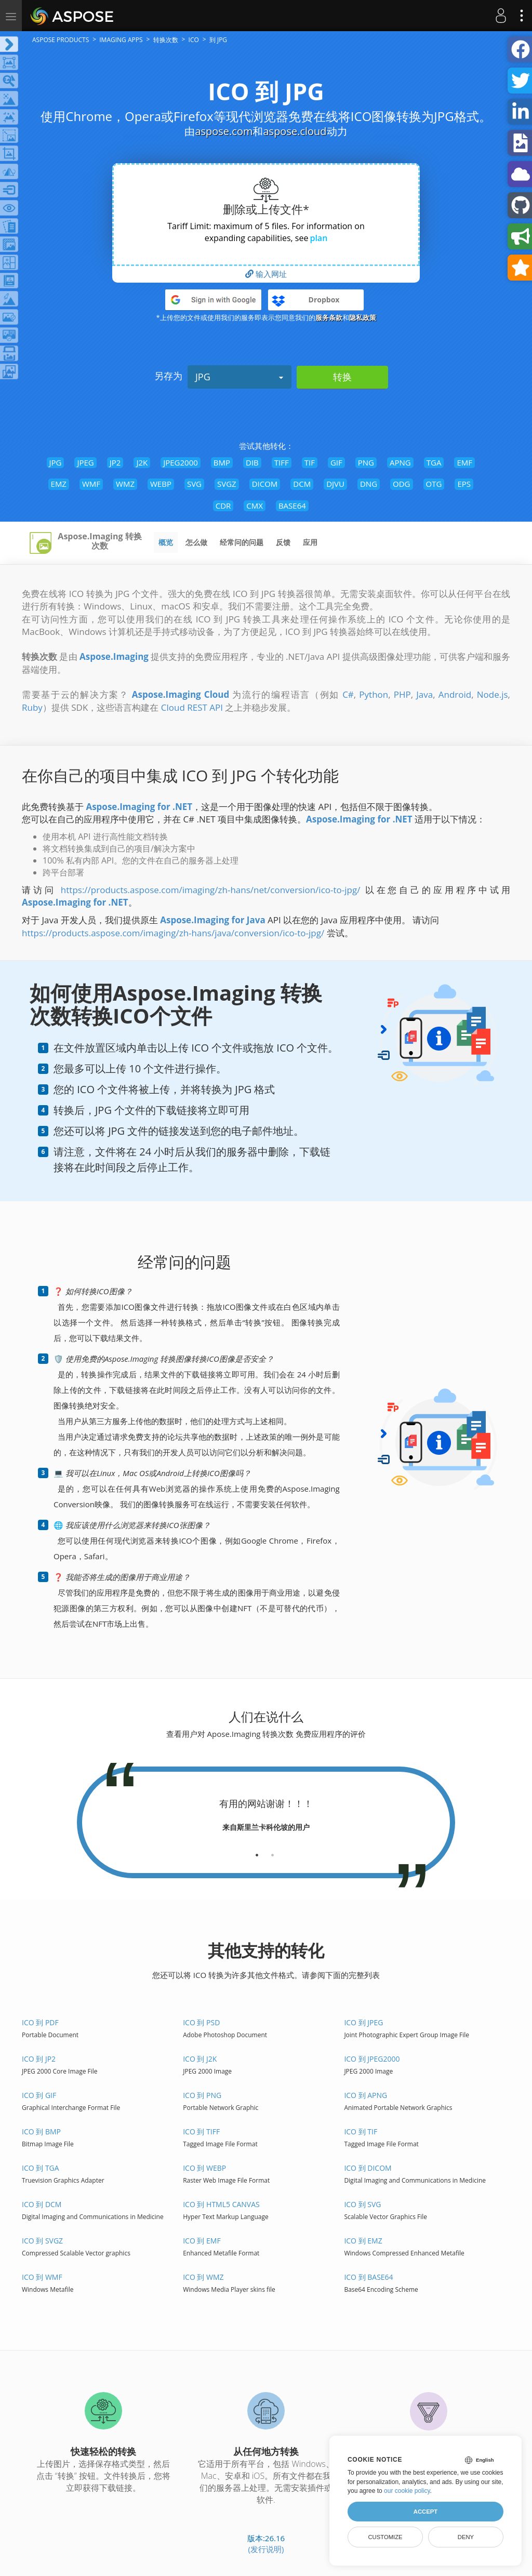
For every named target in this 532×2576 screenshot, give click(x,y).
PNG (366, 462)
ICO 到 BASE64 (368, 2277)
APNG (400, 462)
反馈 (283, 542)
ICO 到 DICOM (367, 2168)
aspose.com (223, 131)
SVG (194, 484)
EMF (464, 462)
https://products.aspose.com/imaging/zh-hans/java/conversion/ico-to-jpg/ (173, 933)
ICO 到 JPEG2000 (372, 2059)
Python (373, 694)
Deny (466, 2537)
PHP (402, 694)
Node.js (492, 694)
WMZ (125, 484)
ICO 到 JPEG (363, 2022)
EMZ (58, 484)
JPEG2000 (180, 462)
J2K (142, 462)
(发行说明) (266, 2549)
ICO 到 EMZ (363, 2241)
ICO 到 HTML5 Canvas (221, 2204)
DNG (368, 484)
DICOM (265, 484)
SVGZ (226, 484)
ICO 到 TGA (40, 2168)
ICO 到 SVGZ (42, 2241)
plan (318, 238)
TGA (434, 462)
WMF (91, 484)
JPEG (85, 462)
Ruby (32, 707)
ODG (401, 484)
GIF (336, 462)
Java (424, 694)
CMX (254, 505)
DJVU (335, 484)
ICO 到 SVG (362, 2204)
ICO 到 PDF (40, 2022)
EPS (464, 484)
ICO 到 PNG (202, 2095)
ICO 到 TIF (360, 2131)
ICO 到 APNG (365, 2095)
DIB (252, 462)
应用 (310, 542)
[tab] (257, 1851)
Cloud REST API (192, 707)
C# (348, 694)
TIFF (281, 462)
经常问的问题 (241, 542)
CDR (223, 505)
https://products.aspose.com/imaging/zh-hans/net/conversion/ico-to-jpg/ (211, 890)
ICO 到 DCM (41, 2204)
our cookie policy (407, 2490)
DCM (302, 484)
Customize (385, 2537)
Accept (425, 2511)
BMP (222, 462)
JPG (239, 376)
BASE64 (292, 505)
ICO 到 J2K (200, 2059)
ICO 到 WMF (42, 2277)
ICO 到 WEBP (204, 2168)
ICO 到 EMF (202, 2241)
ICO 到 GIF (39, 2095)
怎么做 (196, 542)
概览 (165, 542)
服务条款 (328, 317)
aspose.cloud (294, 131)
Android (454, 694)
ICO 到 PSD (201, 2022)
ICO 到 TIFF (201, 2131)
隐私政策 (362, 317)
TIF (309, 462)
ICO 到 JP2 (39, 2059)
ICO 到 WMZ (203, 2277)
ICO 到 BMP (41, 2131)
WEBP (160, 484)
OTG (434, 484)
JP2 (115, 462)
